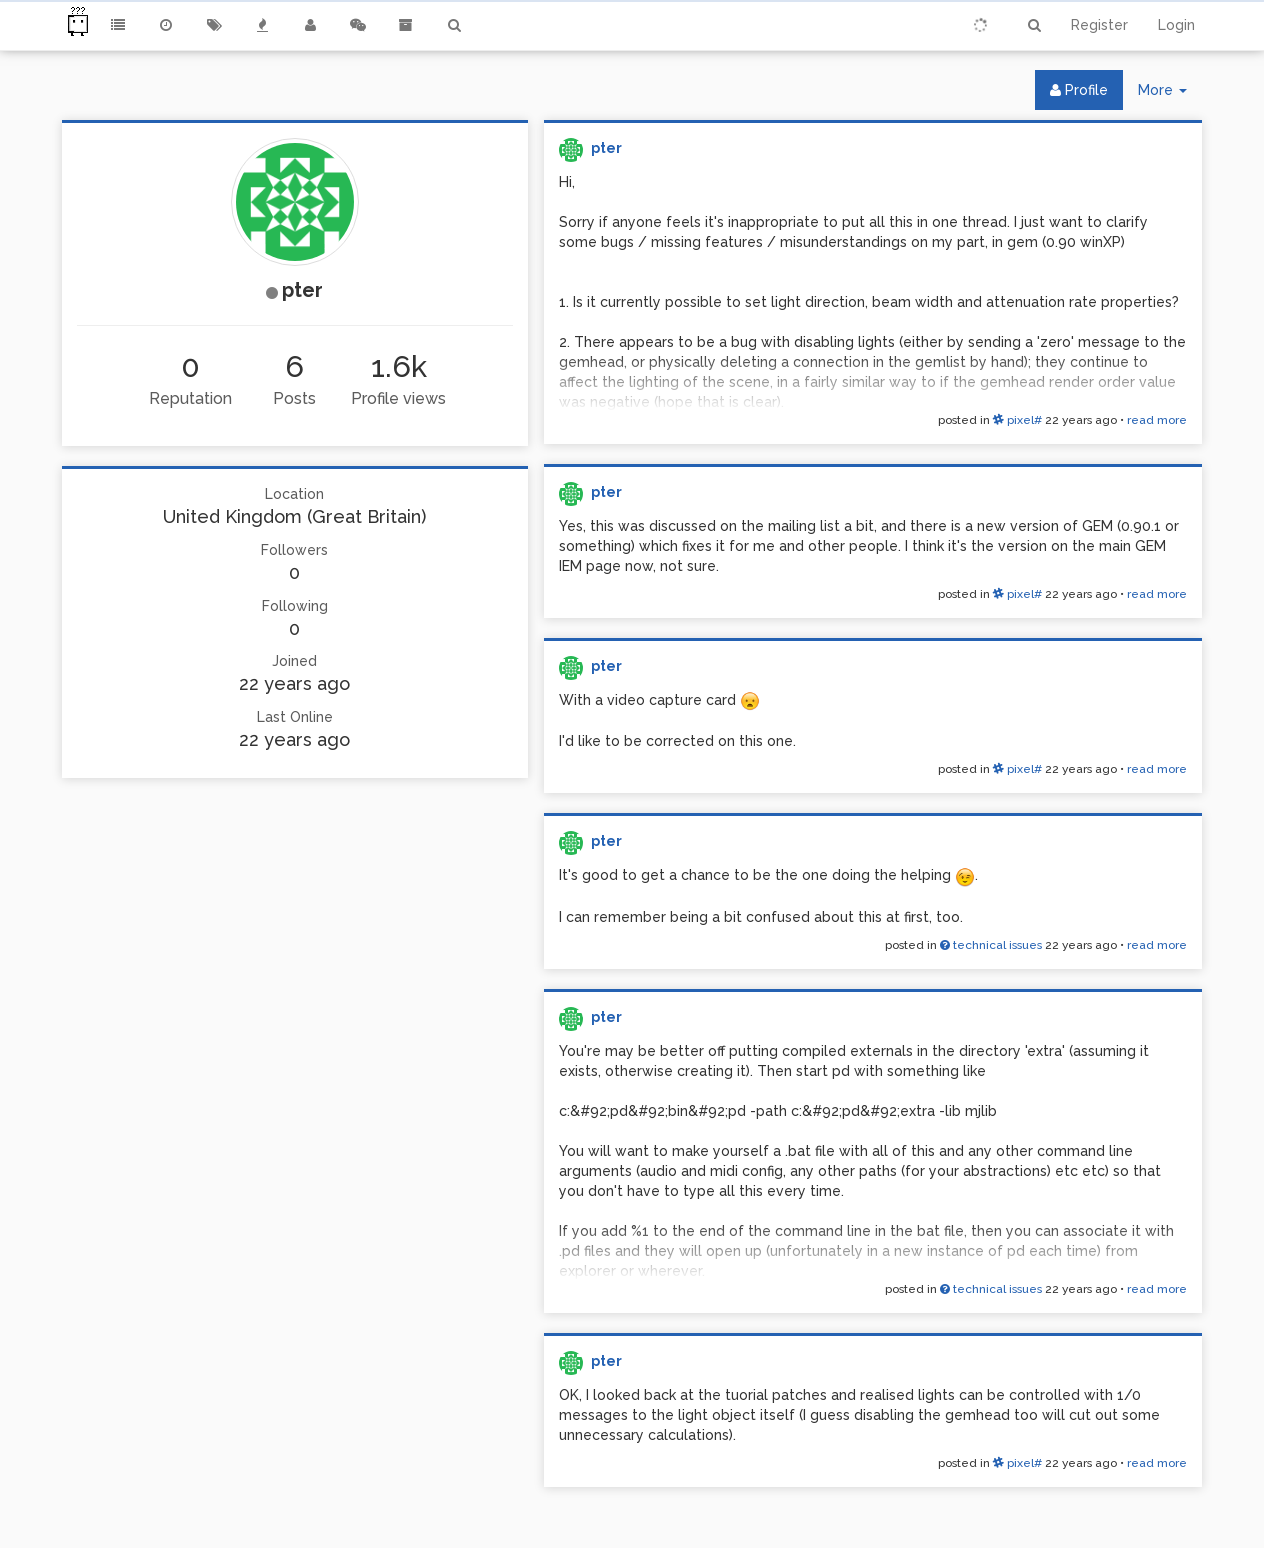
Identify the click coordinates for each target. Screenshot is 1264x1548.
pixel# (1017, 420)
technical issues (991, 945)
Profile (1079, 90)
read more (1157, 420)
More (1170, 94)
